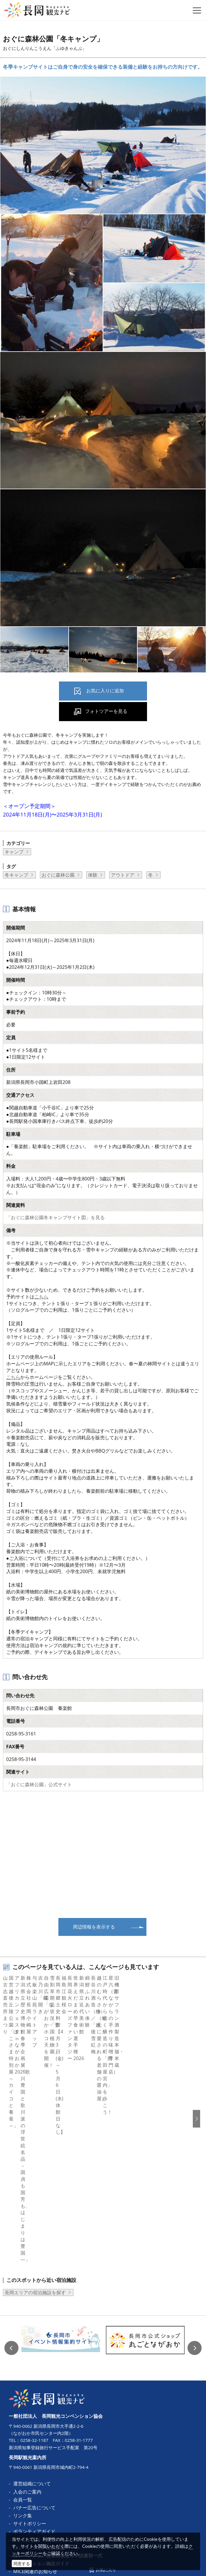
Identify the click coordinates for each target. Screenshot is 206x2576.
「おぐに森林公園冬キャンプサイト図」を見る (55, 1217)
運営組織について (32, 2341)
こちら (41, 1296)
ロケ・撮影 (25, 2437)
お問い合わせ (27, 2461)
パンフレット (27, 2397)
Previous (11, 2206)
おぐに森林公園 (58, 875)
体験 (92, 875)
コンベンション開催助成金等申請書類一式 (57, 2413)
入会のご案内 (27, 2349)
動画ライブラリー (32, 2453)
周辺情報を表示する (94, 1927)
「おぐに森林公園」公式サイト (39, 1784)
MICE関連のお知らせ (35, 2429)
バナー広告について (34, 2365)
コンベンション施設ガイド (41, 2421)
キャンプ (14, 851)
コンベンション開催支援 (39, 2405)
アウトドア (122, 875)
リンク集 (22, 2373)
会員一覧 (22, 2357)
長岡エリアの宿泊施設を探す (35, 2150)
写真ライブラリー (32, 2445)
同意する (21, 2563)
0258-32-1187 (34, 2298)
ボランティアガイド (34, 2389)
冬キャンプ (16, 875)
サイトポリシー (29, 2381)
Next (195, 2206)
